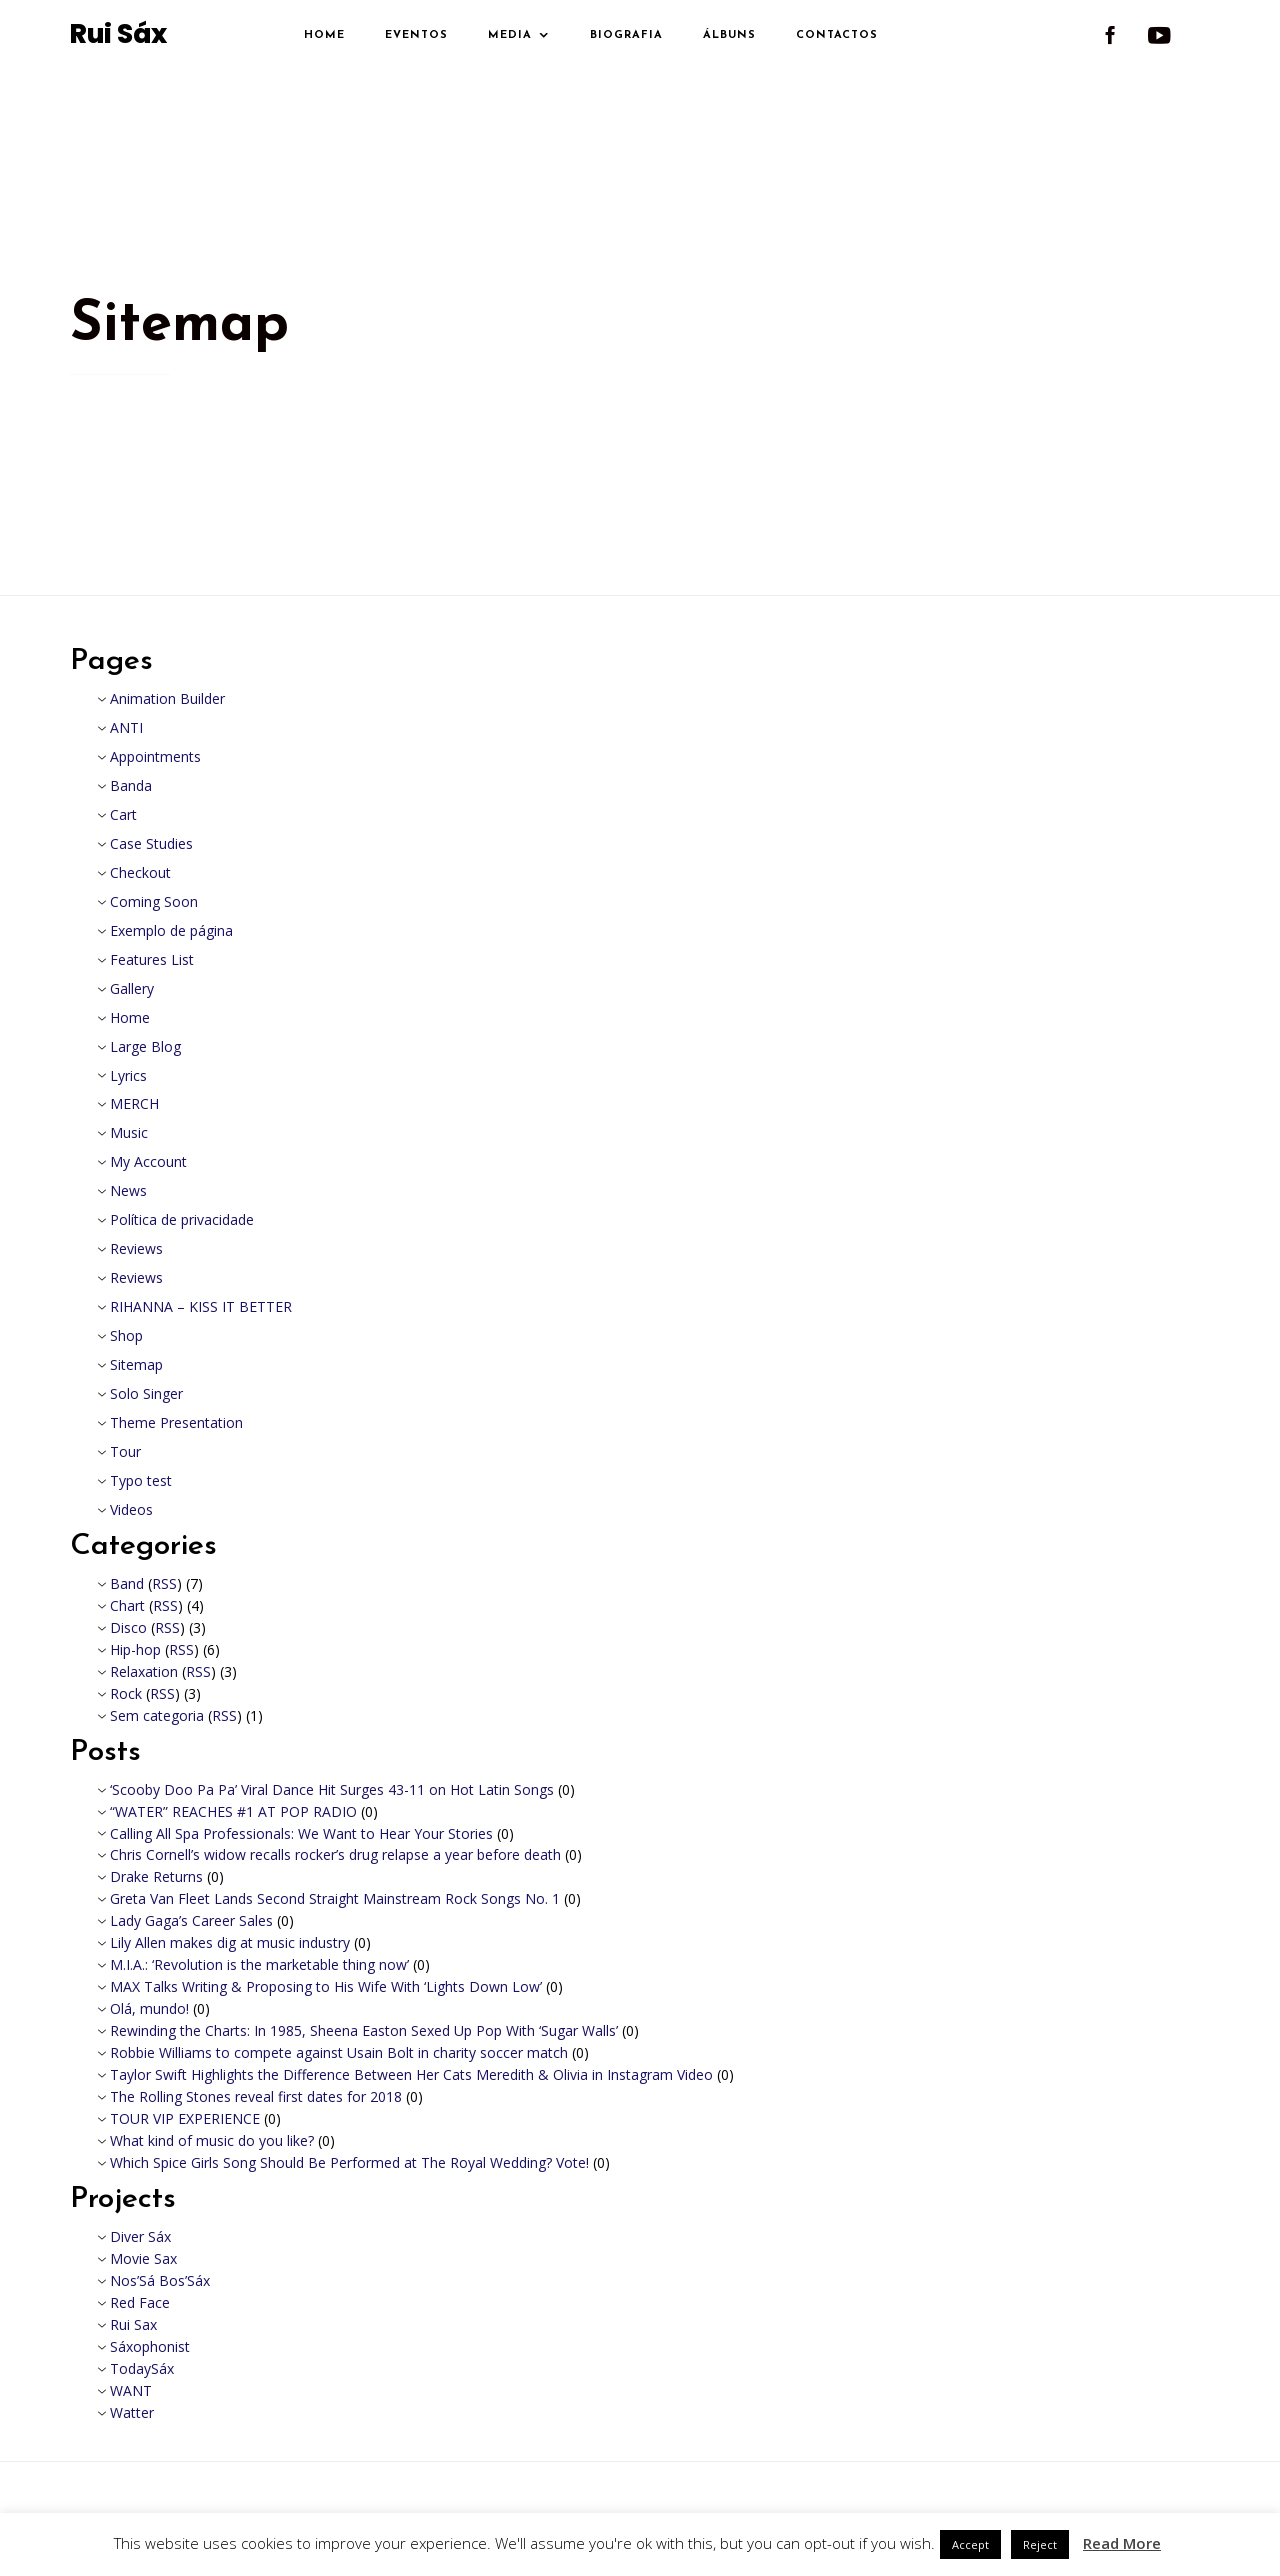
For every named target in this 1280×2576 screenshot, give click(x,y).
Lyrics (128, 1075)
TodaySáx (142, 2368)
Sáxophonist (150, 2346)
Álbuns (729, 35)
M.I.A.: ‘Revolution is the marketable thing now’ (259, 1964)
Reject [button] (1040, 2544)
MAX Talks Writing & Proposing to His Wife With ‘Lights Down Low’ (326, 1986)
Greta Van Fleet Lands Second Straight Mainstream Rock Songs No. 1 (335, 1898)
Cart (123, 814)
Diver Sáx (140, 2236)
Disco (128, 1627)
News (128, 1190)
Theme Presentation (176, 1422)
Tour (125, 1451)
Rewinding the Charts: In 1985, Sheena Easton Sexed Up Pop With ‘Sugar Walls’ (364, 2030)
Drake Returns (156, 1876)
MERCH (134, 1103)
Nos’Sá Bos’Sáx (160, 2280)
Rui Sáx (118, 35)
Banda (131, 785)
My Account (148, 1161)
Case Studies (151, 843)
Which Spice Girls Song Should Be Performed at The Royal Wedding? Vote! (349, 2162)
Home (324, 35)
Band (127, 1583)
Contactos (837, 35)
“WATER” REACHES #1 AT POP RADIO (233, 1811)
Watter (132, 2412)
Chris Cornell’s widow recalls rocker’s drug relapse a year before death (335, 1854)
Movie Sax (143, 2258)
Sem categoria (157, 1715)
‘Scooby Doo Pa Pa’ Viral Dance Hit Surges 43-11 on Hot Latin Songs (332, 1789)
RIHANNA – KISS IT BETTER (201, 1306)
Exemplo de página (171, 930)
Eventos (416, 35)
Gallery (132, 988)
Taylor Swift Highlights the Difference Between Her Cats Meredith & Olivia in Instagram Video (411, 2074)
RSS (164, 1583)
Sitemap (136, 1364)
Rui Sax (133, 2324)
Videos (131, 1509)
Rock (126, 1693)
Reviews (136, 1248)
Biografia (626, 35)
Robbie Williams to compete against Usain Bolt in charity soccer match (339, 2052)
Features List (152, 959)
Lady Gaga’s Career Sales (191, 1920)
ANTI (126, 727)
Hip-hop (135, 1649)
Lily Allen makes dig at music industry (230, 1942)
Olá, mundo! (149, 2008)
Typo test (141, 1480)
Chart (127, 1605)
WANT (131, 2390)
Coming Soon (154, 901)
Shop (126, 1335)
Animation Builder (167, 698)
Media (510, 35)
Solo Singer (146, 1393)
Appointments (155, 756)
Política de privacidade (182, 1219)
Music (129, 1132)
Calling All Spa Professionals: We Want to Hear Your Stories (301, 1833)
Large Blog (145, 1046)
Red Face (140, 2302)
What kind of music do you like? (212, 2140)
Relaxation (144, 1671)
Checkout (140, 872)
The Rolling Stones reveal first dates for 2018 (256, 2096)
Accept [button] (970, 2544)
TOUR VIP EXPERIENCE (185, 2118)
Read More (1122, 2543)
